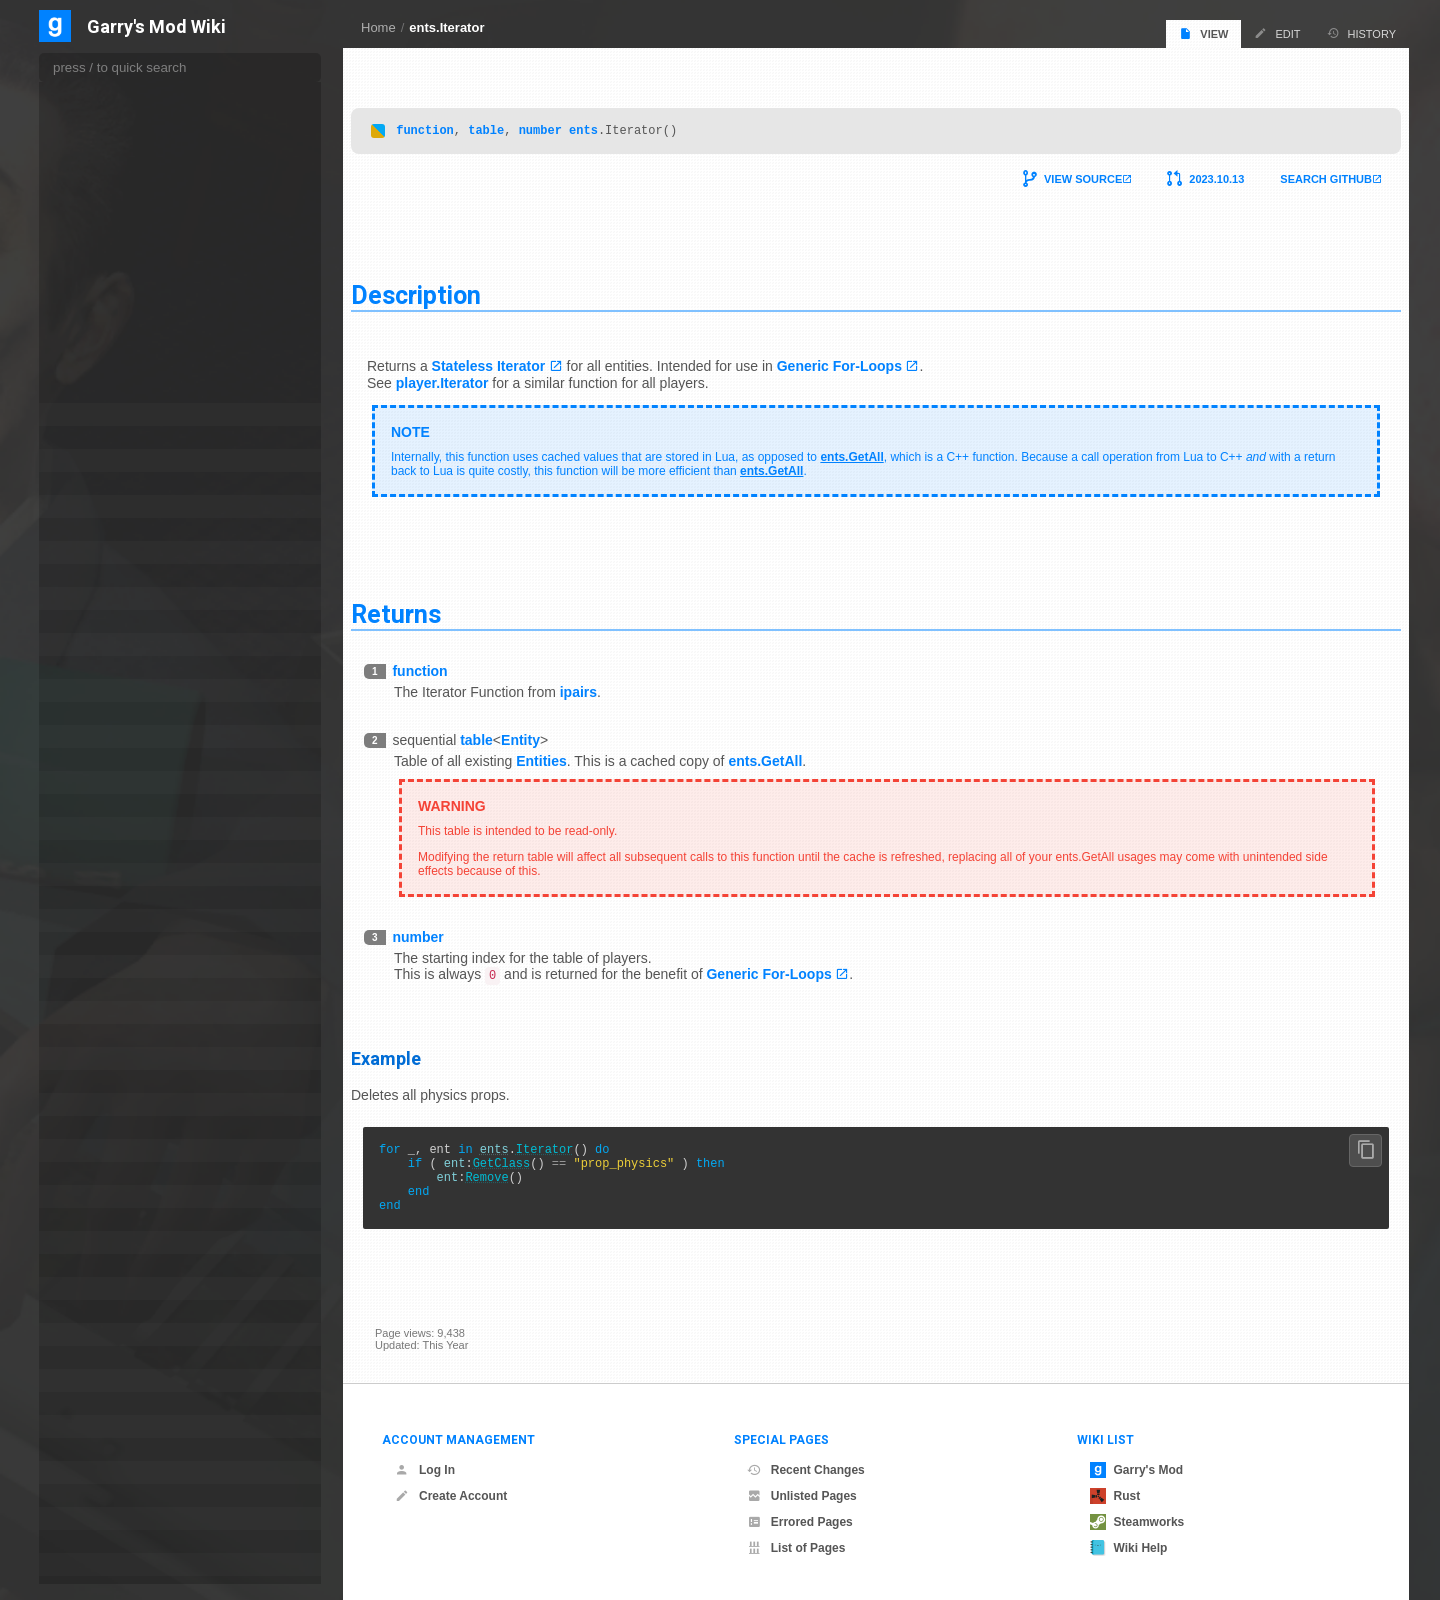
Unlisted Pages (802, 1496)
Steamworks (1137, 1522)
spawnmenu (95, 1426)
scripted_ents (99, 1334)
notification (92, 1035)
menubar (87, 920)
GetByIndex (106, 313)
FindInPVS (104, 233)
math (77, 851)
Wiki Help (1129, 1548)
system (82, 1541)
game (78, 460)
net (72, 1012)
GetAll (93, 293)
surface (83, 1518)
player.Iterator (466, 378)
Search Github (1302, 174)
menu (78, 897)
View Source (1059, 174)
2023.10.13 (1192, 174)
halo (75, 621)
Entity (544, 735)
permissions (95, 1127)
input (76, 713)
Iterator (569, 1146)
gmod (78, 529)
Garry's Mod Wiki (156, 27)
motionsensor (99, 966)
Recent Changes (806, 1470)
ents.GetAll (875, 452)
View (1203, 33)
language (88, 782)
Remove (510, 1180)
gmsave (84, 552)
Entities (565, 756)
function (449, 124)
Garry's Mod (1137, 1470)
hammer (85, 644)
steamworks (95, 1472)
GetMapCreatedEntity (130, 373)
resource (86, 1288)
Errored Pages (800, 1522)
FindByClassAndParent (133, 133)
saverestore (94, 1311)
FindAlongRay (112, 93)
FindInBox (102, 193)
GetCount (101, 333)
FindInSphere (110, 253)
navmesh (87, 989)
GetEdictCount (113, 353)
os (70, 1081)
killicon (81, 759)
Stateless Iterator (513, 361)
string (78, 1495)
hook (76, 667)
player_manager (106, 1196)
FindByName (109, 173)
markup (83, 828)
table (510, 124)
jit (68, 736)
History (1362, 33)
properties (90, 1242)
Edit (1277, 33)
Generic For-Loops (863, 361)
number (564, 124)
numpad (85, 1058)
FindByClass (108, 113)
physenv (86, 1150)
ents (607, 124)
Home (378, 27)
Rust (1115, 1496)
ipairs (602, 687)
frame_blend (96, 437)
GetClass (526, 1163)
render (81, 1265)
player (80, 1173)
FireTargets (105, 273)
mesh (78, 943)
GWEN (82, 598)
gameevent (93, 483)
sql (71, 1449)
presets (83, 1219)
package (86, 1104)
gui (72, 575)
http (74, 690)
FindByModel (109, 153)
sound (80, 1403)
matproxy (88, 874)
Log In (425, 1470)
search (81, 1357)
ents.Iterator (446, 27)
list (71, 805)
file (71, 414)
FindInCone (106, 213)
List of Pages (796, 1548)
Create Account (451, 1496)
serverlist (87, 1380)
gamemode (93, 506)
